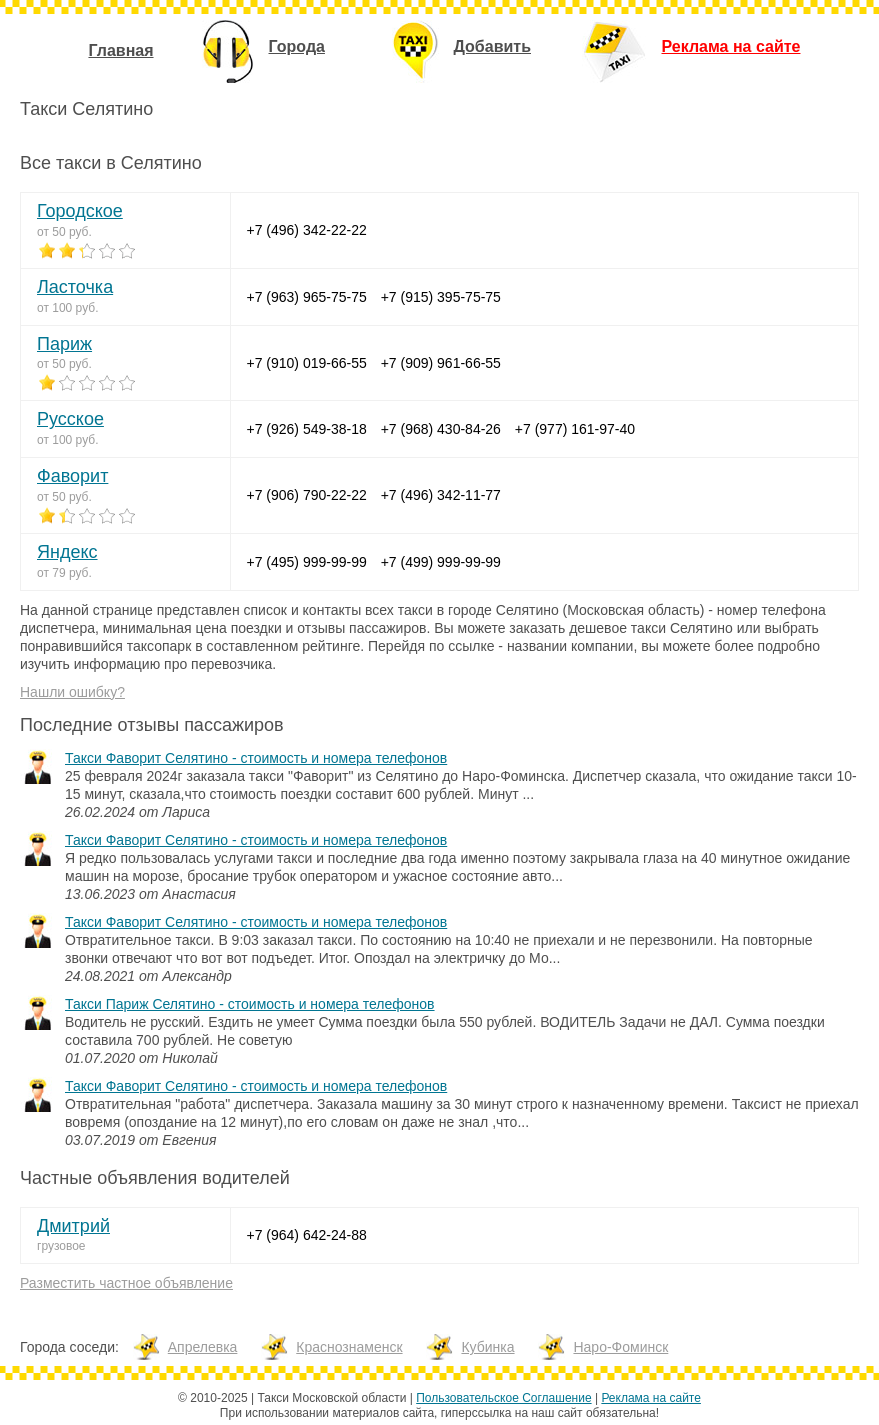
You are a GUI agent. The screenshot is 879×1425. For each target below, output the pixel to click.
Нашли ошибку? (72, 692)
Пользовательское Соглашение (503, 1398)
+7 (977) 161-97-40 (575, 429)
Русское (70, 419)
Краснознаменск (349, 1347)
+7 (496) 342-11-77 (441, 495)
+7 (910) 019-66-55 (307, 363)
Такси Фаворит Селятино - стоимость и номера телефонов (256, 758)
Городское (80, 211)
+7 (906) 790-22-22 (307, 495)
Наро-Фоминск (620, 1347)
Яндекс (67, 552)
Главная (120, 50)
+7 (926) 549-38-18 (307, 429)
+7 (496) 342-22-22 (307, 230)
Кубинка (487, 1347)
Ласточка (75, 287)
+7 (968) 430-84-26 (441, 429)
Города (263, 46)
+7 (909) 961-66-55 (441, 363)
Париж (64, 344)
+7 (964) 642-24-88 (307, 1235)
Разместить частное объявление (126, 1283)
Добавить (462, 46)
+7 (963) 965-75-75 (307, 297)
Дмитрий (73, 1226)
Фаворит (72, 476)
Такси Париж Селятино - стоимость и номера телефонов (250, 1004)
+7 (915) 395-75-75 (441, 297)
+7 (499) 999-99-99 (441, 562)
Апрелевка (203, 1347)
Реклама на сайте (691, 46)
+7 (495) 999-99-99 (307, 562)
